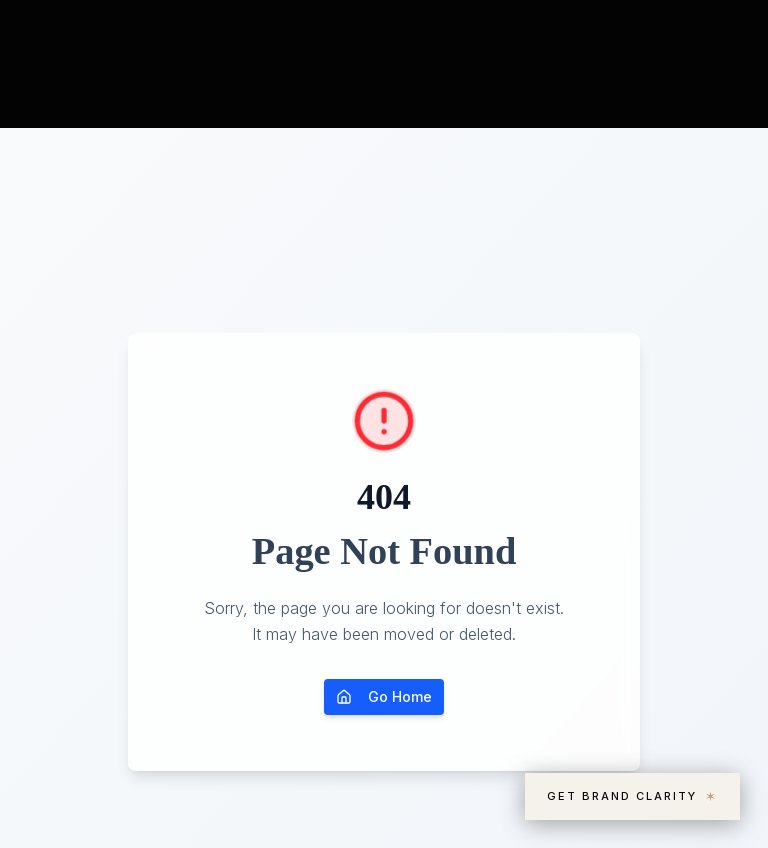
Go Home (384, 696)
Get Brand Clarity (632, 797)
